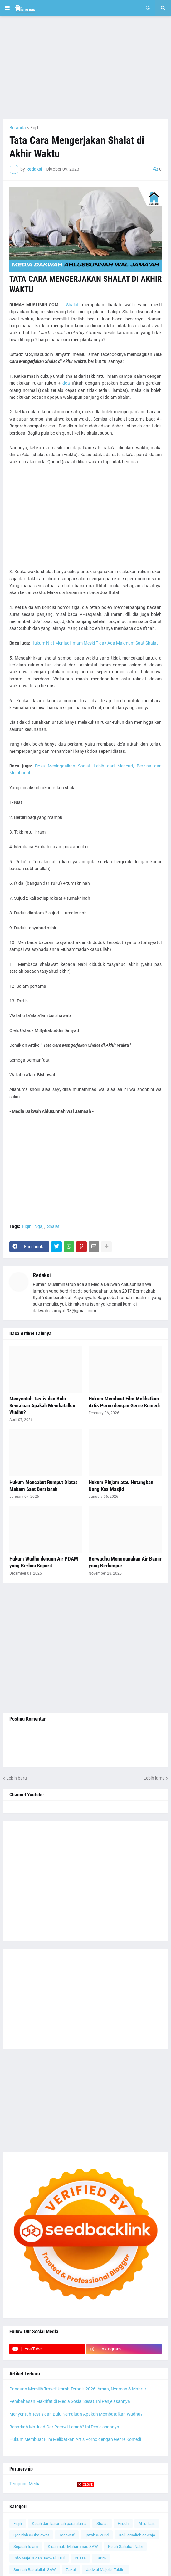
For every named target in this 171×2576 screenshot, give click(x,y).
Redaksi (42, 1275)
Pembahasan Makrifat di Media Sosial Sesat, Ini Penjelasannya (69, 2401)
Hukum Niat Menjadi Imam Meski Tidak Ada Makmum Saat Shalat (94, 642)
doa (66, 383)
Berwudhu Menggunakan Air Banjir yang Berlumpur (125, 1562)
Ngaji (39, 1226)
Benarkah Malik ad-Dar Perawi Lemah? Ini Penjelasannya (64, 2426)
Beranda (17, 127)
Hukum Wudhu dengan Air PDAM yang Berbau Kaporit (43, 1562)
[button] (7, 8)
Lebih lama (154, 1777)
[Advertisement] (85, 67)
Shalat (72, 304)
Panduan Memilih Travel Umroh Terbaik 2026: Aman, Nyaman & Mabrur (77, 2388)
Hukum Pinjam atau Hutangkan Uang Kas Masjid (121, 1485)
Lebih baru (16, 1777)
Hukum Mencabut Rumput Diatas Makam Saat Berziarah (43, 1485)
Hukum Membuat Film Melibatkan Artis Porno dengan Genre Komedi (124, 1402)
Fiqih (35, 127)
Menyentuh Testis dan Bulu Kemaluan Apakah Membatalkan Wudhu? (42, 1405)
